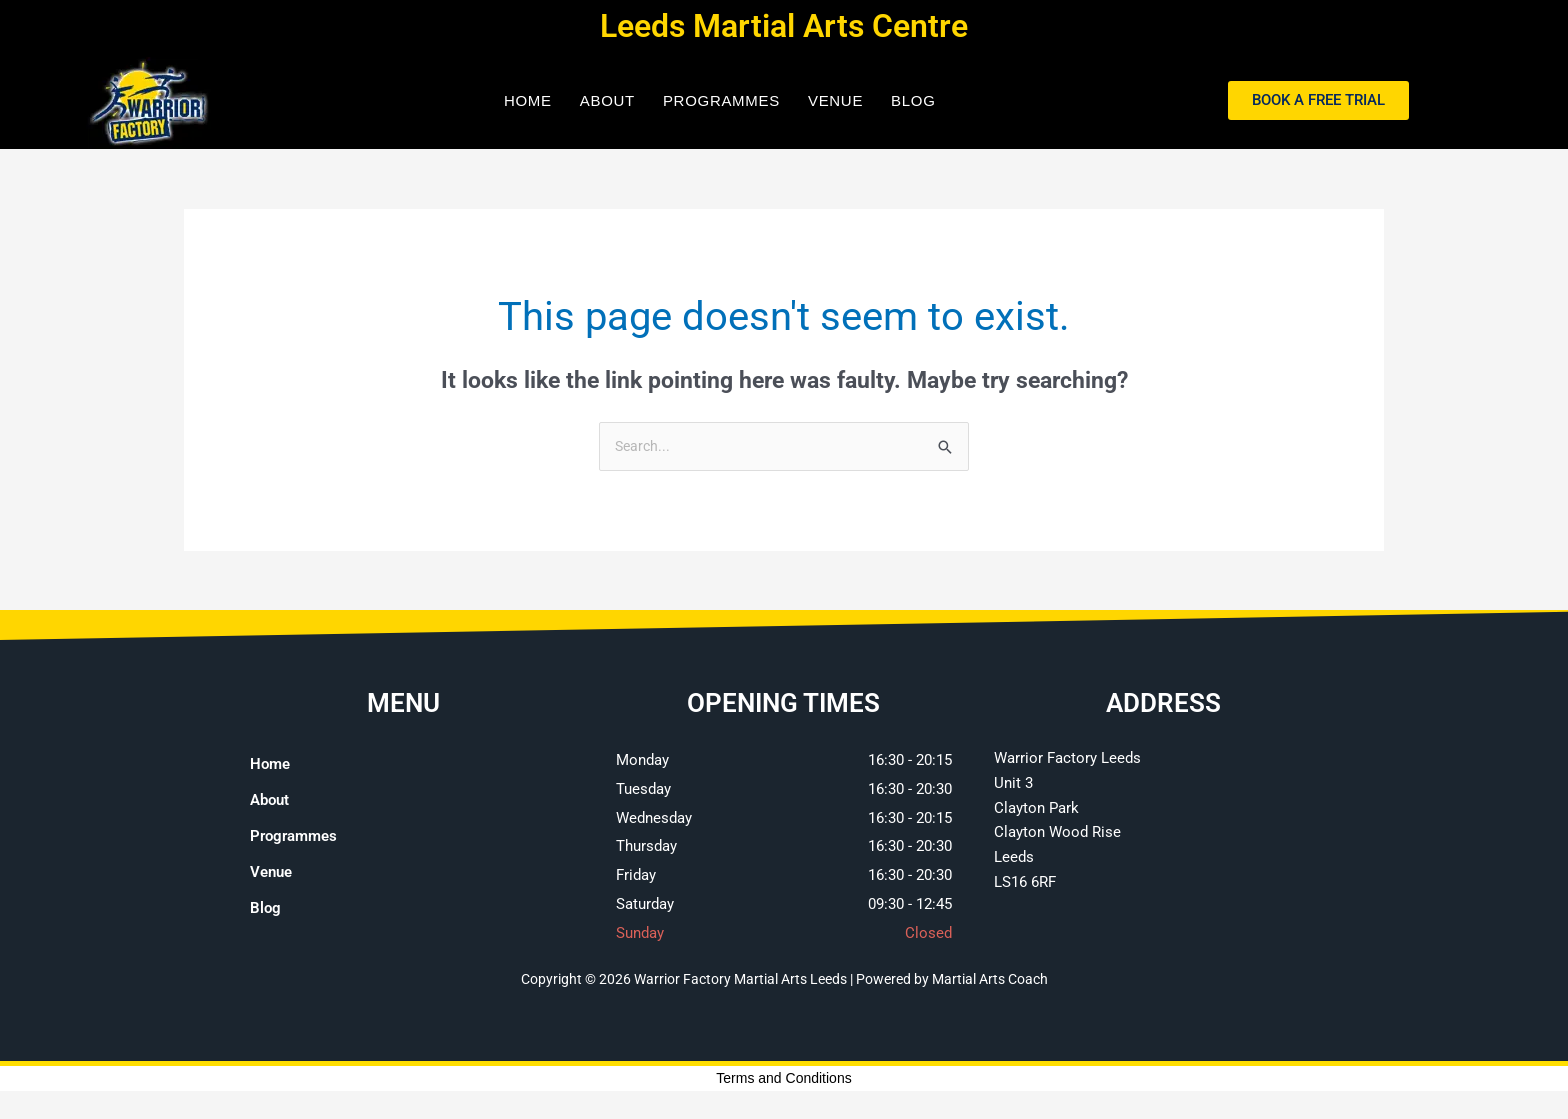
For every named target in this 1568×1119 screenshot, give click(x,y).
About (607, 100)
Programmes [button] (721, 100)
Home (528, 100)
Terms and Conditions (783, 1080)
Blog (913, 100)
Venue (835, 100)
